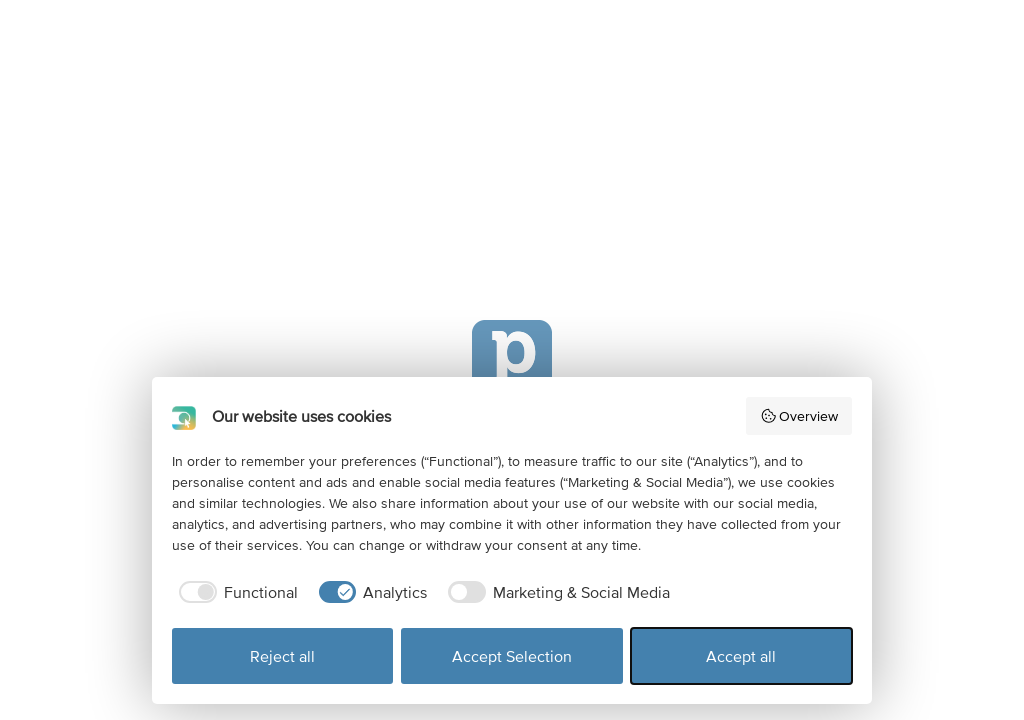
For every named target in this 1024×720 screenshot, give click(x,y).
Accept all (741, 656)
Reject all (282, 656)
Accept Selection (512, 656)
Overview (799, 416)
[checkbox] (235, 592)
